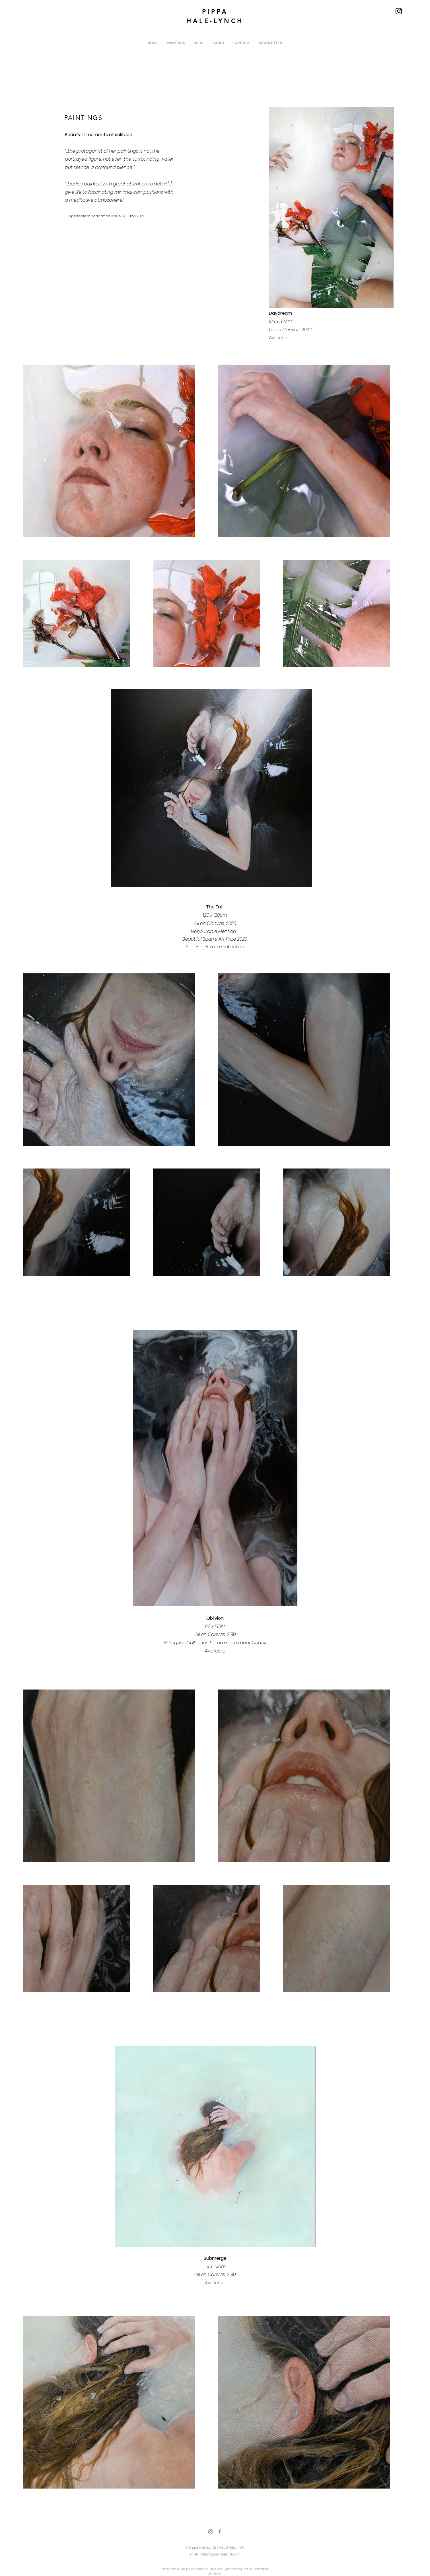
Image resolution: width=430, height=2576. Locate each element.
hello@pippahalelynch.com (219, 2554)
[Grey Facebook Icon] (220, 2531)
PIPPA (215, 11)
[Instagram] (398, 11)
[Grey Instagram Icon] (210, 2531)
